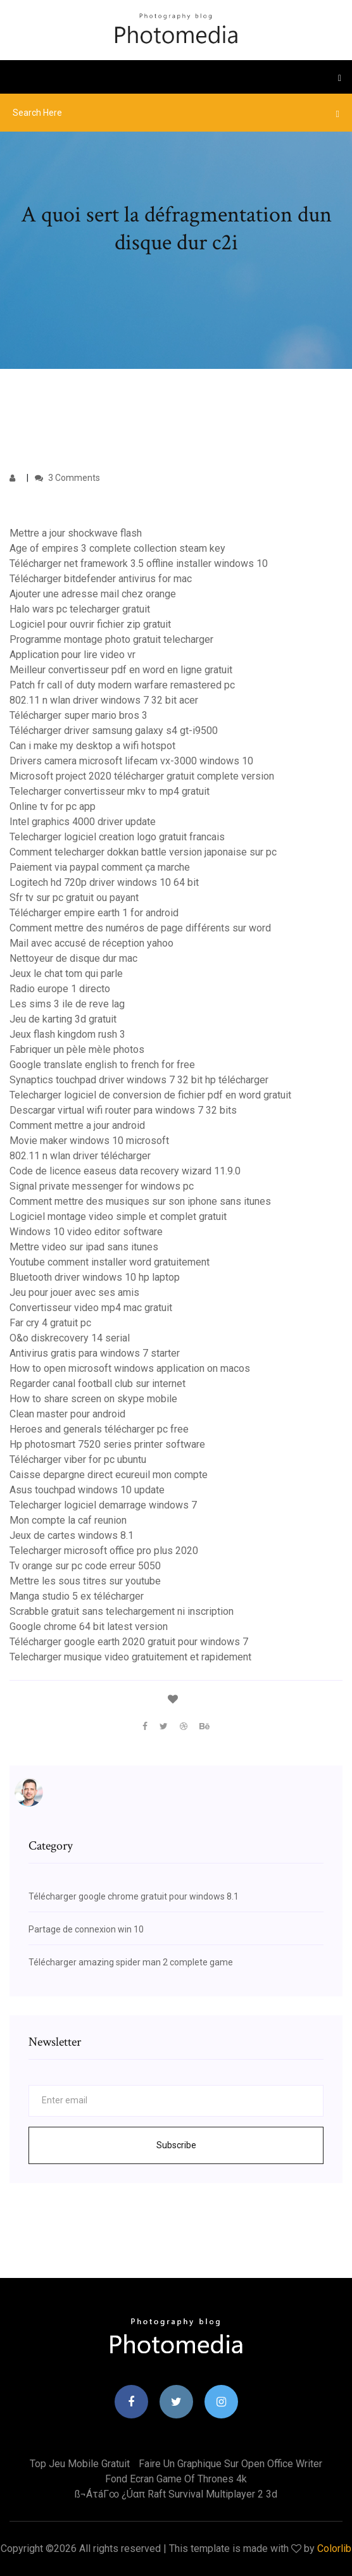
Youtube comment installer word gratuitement (109, 1262)
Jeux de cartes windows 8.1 (71, 1535)
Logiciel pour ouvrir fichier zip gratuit (90, 624)
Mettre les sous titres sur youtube (85, 1581)
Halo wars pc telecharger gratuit (79, 609)
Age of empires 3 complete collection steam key (117, 548)
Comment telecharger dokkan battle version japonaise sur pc (143, 852)
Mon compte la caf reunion (68, 1520)
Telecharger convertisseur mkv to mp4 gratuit (109, 791)
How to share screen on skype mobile (93, 1399)
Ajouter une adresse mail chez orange (92, 594)
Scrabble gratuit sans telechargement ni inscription (121, 1611)
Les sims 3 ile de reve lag (67, 1004)
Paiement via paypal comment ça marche (99, 867)
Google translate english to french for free (102, 1065)
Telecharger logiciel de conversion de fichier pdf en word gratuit (150, 1095)
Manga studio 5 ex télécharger (76, 1596)
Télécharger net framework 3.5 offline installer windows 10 (138, 563)
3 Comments (67, 478)
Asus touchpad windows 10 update (87, 1490)
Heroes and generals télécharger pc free (99, 1429)
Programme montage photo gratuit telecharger (111, 639)
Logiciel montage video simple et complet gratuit (118, 1216)
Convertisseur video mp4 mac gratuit (90, 1308)
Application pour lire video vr (72, 655)
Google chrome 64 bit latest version (88, 1627)
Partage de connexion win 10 (86, 1929)
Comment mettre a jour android (77, 1125)
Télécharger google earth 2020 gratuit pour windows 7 (128, 1642)
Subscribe (176, 2145)
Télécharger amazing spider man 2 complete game (130, 1962)
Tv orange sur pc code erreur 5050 (85, 1566)
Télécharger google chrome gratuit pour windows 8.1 (133, 1896)
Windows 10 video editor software (86, 1232)
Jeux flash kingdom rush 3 (67, 1034)
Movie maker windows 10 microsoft (89, 1141)
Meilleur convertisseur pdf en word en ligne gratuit (120, 670)
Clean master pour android (67, 1414)
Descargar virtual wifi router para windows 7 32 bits (123, 1110)
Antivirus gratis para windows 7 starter (94, 1353)
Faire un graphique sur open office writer (230, 2464)
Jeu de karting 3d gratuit (62, 1019)
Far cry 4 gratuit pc (50, 1323)
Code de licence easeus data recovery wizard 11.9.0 (125, 1171)
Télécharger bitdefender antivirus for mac (100, 579)
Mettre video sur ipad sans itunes (83, 1247)
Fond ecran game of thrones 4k (176, 2479)
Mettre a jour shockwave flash (75, 533)
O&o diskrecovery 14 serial (69, 1338)
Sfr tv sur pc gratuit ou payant (74, 898)
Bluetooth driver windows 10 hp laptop (94, 1277)
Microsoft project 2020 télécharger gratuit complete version (141, 776)
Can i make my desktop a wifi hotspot (92, 746)
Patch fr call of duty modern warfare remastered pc (122, 685)
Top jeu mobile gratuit (80, 2464)
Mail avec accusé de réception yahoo (91, 943)
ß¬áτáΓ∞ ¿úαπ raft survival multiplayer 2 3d (176, 2494)
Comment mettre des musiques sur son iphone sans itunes (140, 1201)
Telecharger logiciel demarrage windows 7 (103, 1505)
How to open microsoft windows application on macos (129, 1368)
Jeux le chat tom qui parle (66, 974)
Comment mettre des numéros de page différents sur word (140, 928)
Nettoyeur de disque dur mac (73, 958)
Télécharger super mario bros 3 (78, 715)
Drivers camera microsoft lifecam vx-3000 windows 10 (131, 761)
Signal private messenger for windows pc (101, 1186)
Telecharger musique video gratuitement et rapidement (130, 1657)
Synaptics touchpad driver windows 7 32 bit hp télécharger (138, 1080)
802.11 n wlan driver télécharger (80, 1156)
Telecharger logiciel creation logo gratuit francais (117, 837)
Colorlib (334, 2548)
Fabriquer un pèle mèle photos (76, 1049)
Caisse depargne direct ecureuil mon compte (108, 1475)
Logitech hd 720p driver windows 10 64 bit (104, 882)
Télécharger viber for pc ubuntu (77, 1459)
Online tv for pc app (52, 806)
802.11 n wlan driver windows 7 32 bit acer (103, 700)
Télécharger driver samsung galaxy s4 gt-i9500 (113, 731)
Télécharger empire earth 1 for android (94, 913)
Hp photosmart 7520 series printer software (107, 1444)
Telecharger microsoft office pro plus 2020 (103, 1551)
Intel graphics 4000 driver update (82, 822)
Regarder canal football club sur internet (97, 1384)
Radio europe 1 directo (59, 989)
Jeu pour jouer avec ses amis (74, 1292)
